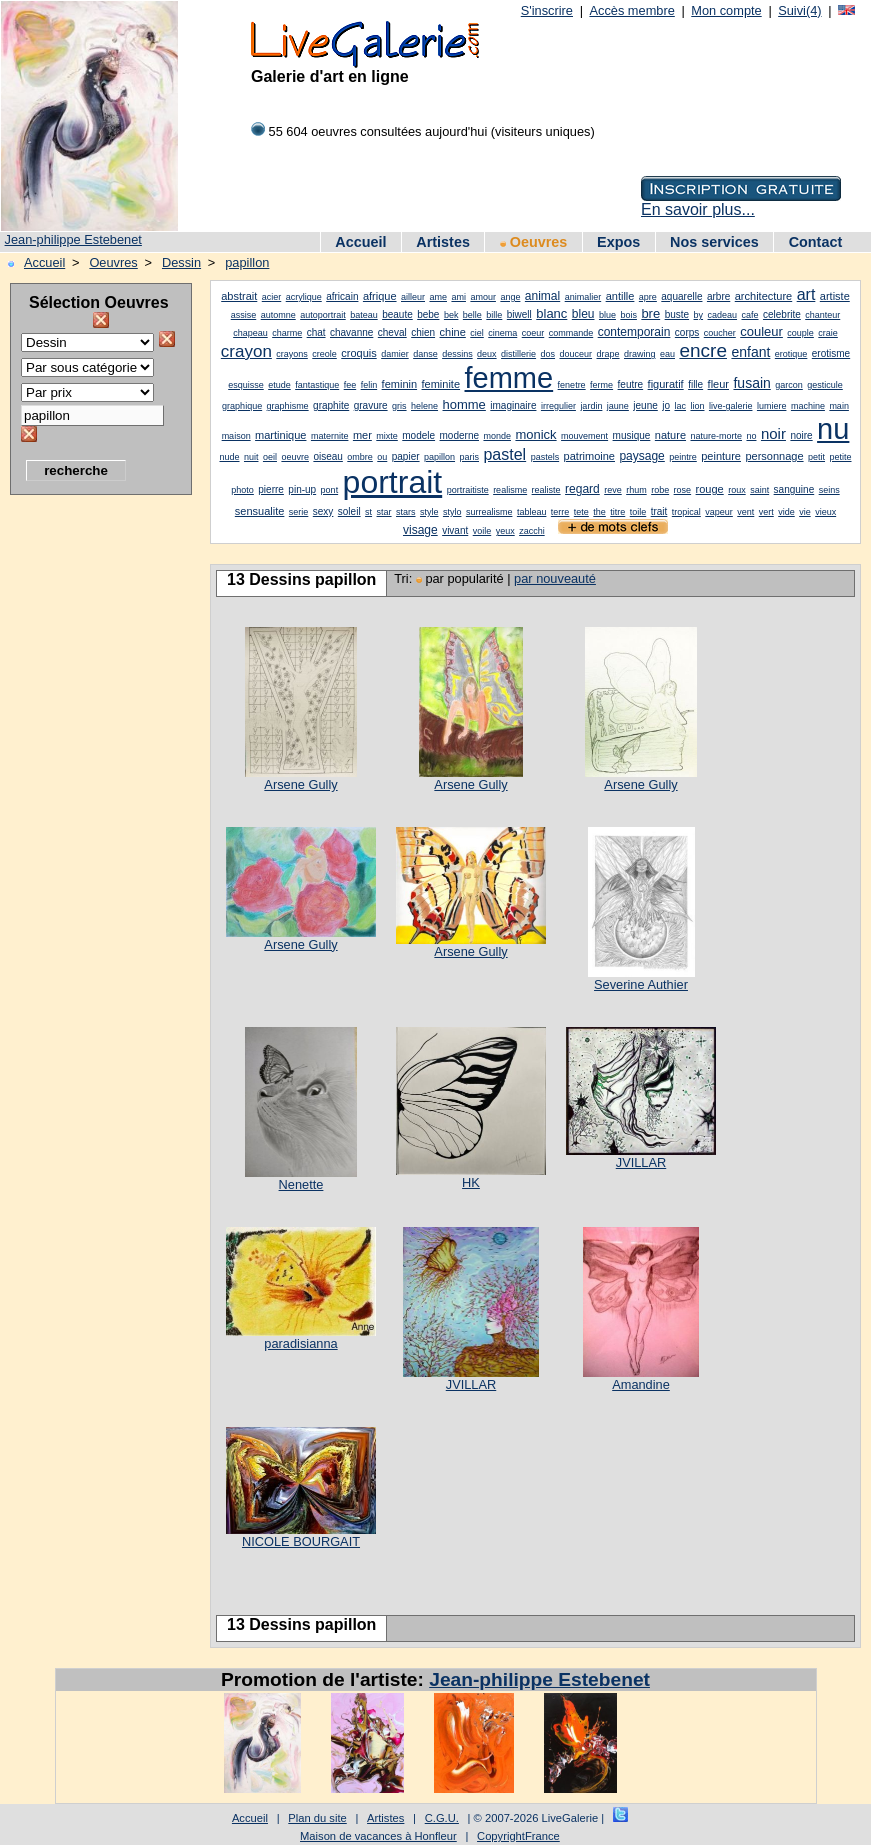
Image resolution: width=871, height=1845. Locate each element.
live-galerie (731, 406)
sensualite (260, 511)
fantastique (317, 385)
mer (362, 435)
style (429, 512)
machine (808, 406)
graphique (242, 406)
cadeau (723, 315)
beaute (397, 314)
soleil (349, 511)
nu (833, 429)
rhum (636, 490)
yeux (505, 531)
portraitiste (468, 490)
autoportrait (323, 315)
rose (683, 490)
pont (330, 490)
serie (299, 512)
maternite (330, 436)
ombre (360, 457)
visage (420, 530)
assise (244, 315)
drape (608, 354)
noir (773, 433)
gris (399, 406)
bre (650, 313)
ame (438, 297)
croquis (358, 353)
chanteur (822, 315)
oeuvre (295, 457)
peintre (683, 457)
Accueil (360, 242)
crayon (246, 351)
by (699, 315)
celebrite (782, 314)
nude (229, 457)
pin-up (302, 489)
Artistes (443, 242)
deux (487, 354)
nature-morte (716, 436)
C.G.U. (442, 1818)
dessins (457, 354)
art (806, 294)
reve (613, 490)
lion (697, 406)
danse (425, 354)
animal (542, 296)
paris (470, 457)
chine (453, 332)
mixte (387, 436)
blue (607, 315)
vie (805, 512)
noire (801, 435)
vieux (825, 512)
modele (418, 435)
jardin (591, 406)
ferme (601, 385)
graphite (331, 405)
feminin (399, 384)
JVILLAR (641, 1162)
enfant (750, 352)
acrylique (304, 297)
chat (316, 332)
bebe (428, 314)
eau (667, 354)
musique (632, 435)
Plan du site (317, 1818)
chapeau (250, 333)
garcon (789, 385)
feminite (441, 384)
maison (236, 436)
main (839, 406)
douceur (576, 354)
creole (324, 354)
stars (406, 512)
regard (582, 489)
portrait (393, 482)
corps (687, 332)
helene (424, 406)
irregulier (558, 406)
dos (548, 354)
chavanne (351, 332)
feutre (631, 384)
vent (745, 512)
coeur (533, 333)
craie (828, 333)
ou (382, 457)
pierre (271, 489)
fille (695, 384)
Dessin (181, 262)
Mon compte (726, 10)
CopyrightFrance (518, 1836)
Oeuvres (534, 242)
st (368, 512)
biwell (519, 314)
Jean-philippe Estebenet (73, 239)
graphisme (288, 406)
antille (620, 296)
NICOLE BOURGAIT (301, 1541)
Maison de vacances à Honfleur (378, 1836)
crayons (292, 354)
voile (482, 531)
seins (829, 490)
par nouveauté (555, 578)
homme (464, 404)
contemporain (634, 332)
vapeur (719, 512)
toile (638, 512)
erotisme (831, 353)
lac (681, 406)
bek (451, 315)
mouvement (584, 436)
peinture (721, 456)
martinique (280, 435)
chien (423, 332)
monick (535, 434)
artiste (835, 296)
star (384, 512)
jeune (645, 405)
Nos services (714, 242)
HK (471, 1182)
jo (666, 405)
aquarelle (681, 296)
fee (350, 385)
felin (369, 385)
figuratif (666, 384)
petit (816, 457)
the (599, 512)
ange (510, 297)
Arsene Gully (300, 784)
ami (458, 297)
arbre (718, 296)
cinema (502, 333)
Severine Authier (641, 984)
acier (272, 297)
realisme (510, 490)
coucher (720, 333)
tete (581, 512)
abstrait (239, 296)
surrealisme (489, 512)
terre (560, 512)
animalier (583, 297)
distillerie (518, 354)
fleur (718, 384)
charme (287, 333)
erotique (791, 354)
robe (660, 490)
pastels (545, 457)
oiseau (327, 456)
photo (242, 490)
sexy (323, 511)
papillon (247, 262)
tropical (686, 512)
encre (703, 350)
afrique (380, 296)
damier (395, 354)
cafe (750, 315)
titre (617, 512)
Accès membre (631, 10)
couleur (761, 331)
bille (494, 315)
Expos (618, 242)
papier (406, 456)
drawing (640, 354)
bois (628, 315)
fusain (751, 383)
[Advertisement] (90, 805)
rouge (710, 489)
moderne (459, 435)
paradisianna (300, 1343)
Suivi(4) (799, 10)
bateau (364, 315)
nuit (251, 457)
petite (840, 457)
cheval (392, 332)
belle (472, 315)
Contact (816, 242)
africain (342, 296)
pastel (504, 454)
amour (483, 297)
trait (659, 511)
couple (800, 333)
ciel (477, 333)
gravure (371, 405)
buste (677, 314)
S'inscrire (547, 10)
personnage (774, 456)
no (751, 436)
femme (509, 378)
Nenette (301, 1184)
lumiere (772, 406)
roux (737, 490)
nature (670, 435)
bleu (583, 314)
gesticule (825, 385)
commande (571, 333)
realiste (546, 490)
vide (786, 512)
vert (766, 512)
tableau (532, 512)
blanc (551, 313)
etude (279, 385)
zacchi (532, 531)
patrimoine (589, 456)
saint (759, 490)
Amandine (641, 1384)
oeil (270, 457)
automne (278, 315)
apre (648, 297)
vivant (455, 530)
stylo (452, 512)
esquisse (246, 385)
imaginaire (513, 405)
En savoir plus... (698, 209)
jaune (618, 406)
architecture (763, 296)
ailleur (413, 297)
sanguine (794, 489)
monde (497, 436)
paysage (641, 456)
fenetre (572, 385)
